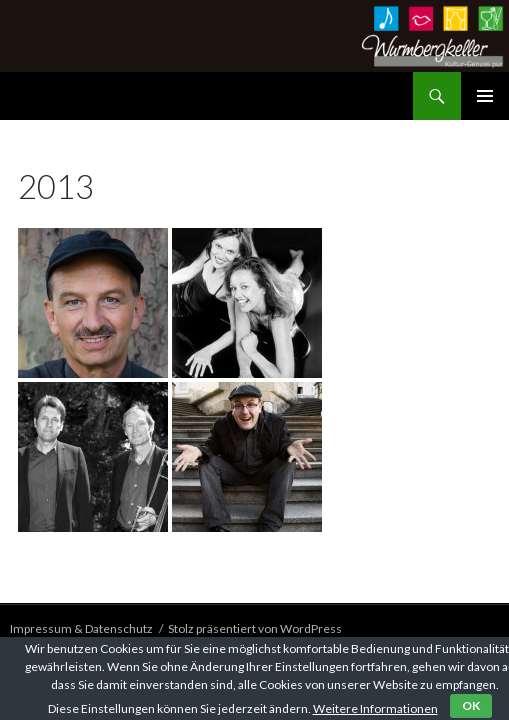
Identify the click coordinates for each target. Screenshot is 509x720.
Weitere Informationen (375, 708)
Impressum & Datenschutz (81, 628)
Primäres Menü (485, 96)
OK (471, 705)
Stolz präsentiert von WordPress (255, 628)
